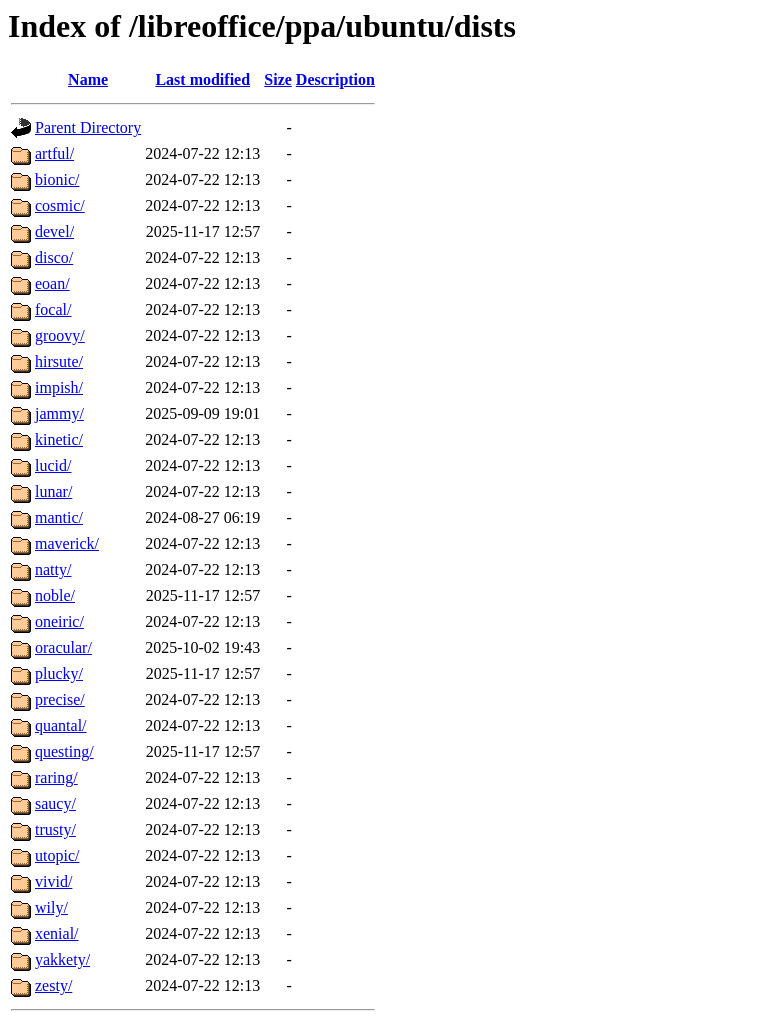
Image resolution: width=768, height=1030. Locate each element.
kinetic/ (59, 439)
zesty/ (53, 985)
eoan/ (52, 283)
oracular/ (63, 647)
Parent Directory (88, 127)
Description (335, 79)
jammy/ (59, 413)
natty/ (53, 569)
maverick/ (67, 543)
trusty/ (55, 829)
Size (278, 79)
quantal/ (61, 725)
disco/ (54, 257)
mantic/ (59, 517)
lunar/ (53, 491)
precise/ (60, 699)
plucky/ (59, 673)
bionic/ (57, 179)
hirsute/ (59, 361)
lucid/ (53, 465)
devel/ (54, 231)
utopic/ (57, 855)
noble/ (55, 595)
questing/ (64, 751)
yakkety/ (62, 959)
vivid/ (53, 881)
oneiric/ (59, 621)
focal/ (53, 309)
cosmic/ (60, 205)
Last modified (202, 79)
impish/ (59, 387)
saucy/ (55, 803)
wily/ (51, 907)
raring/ (56, 777)
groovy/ (60, 335)
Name (88, 79)
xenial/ (57, 933)
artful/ (54, 153)
